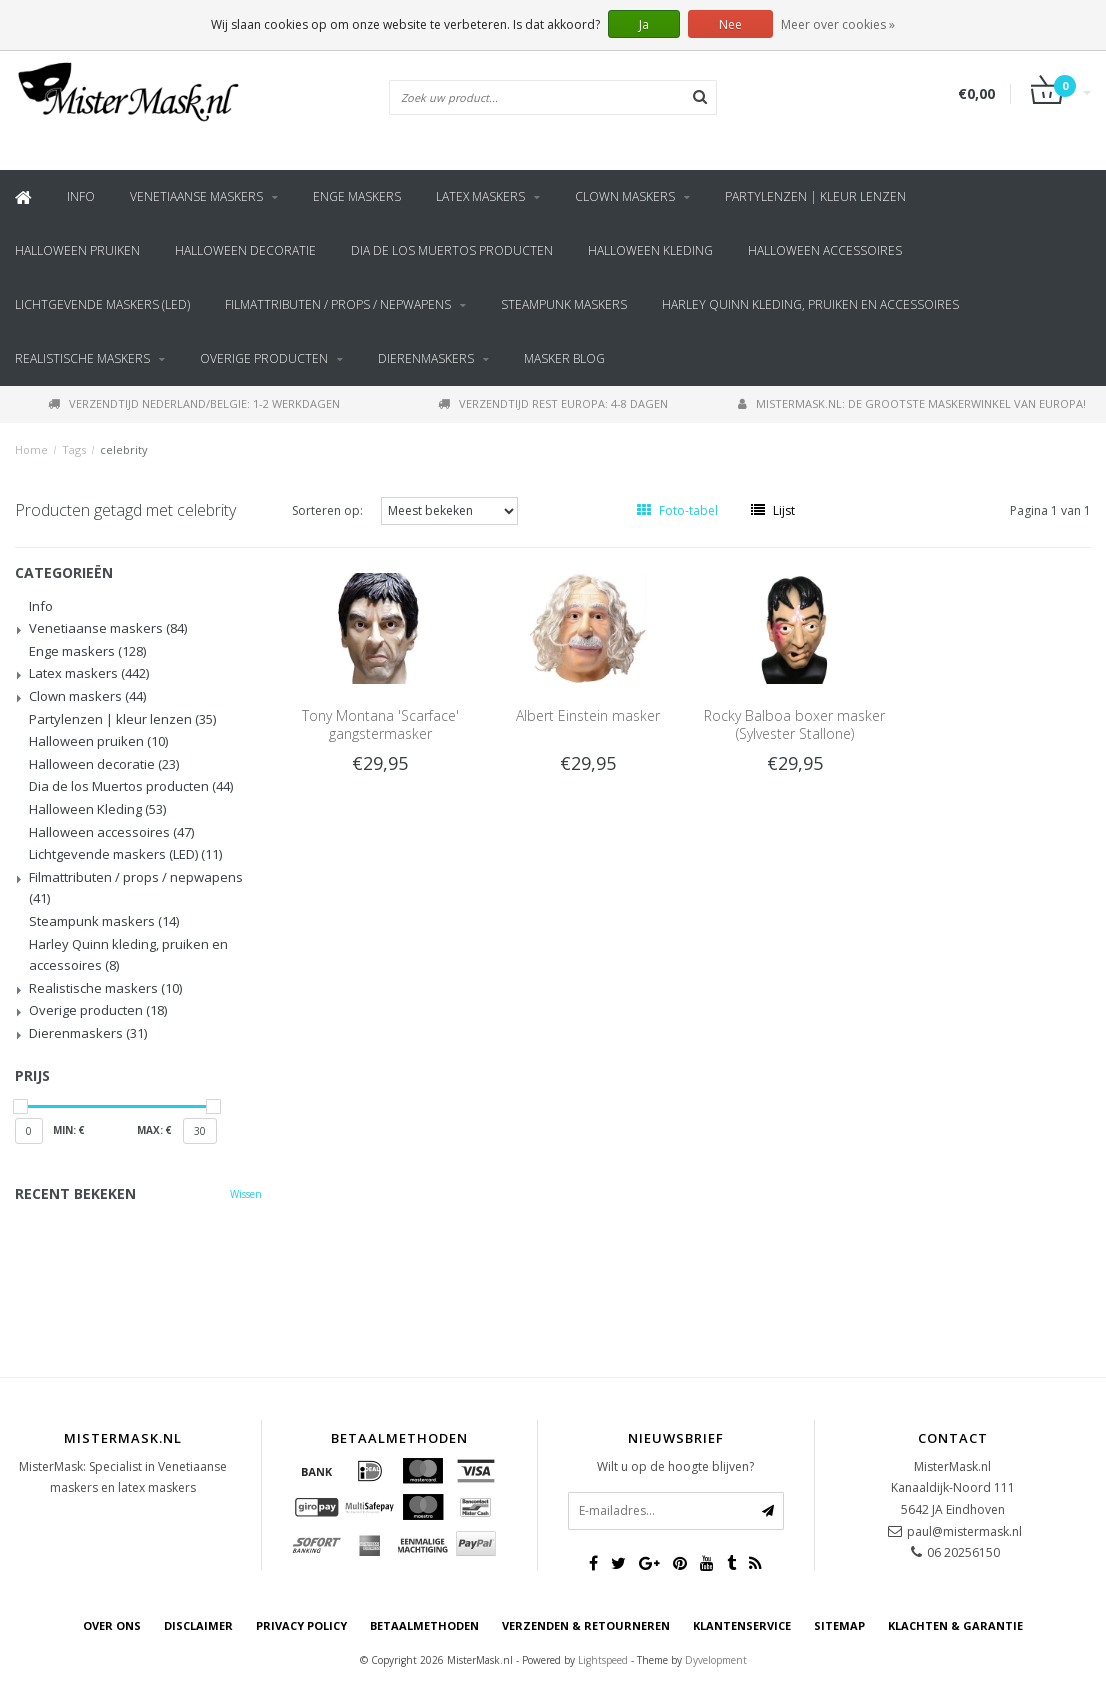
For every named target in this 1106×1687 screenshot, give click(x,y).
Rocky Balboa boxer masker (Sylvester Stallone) (794, 724)
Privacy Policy (301, 1625)
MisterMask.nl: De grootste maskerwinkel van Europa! (912, 403)
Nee (730, 24)
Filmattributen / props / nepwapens (338, 304)
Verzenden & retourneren (586, 1625)
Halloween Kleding (650, 250)
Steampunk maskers (564, 304)
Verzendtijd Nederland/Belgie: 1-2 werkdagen (194, 403)
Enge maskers (357, 196)
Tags (74, 449)
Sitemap (839, 1625)
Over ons (112, 1625)
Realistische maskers (82, 358)
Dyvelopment (716, 1660)
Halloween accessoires (825, 250)
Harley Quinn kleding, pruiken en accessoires (810, 304)
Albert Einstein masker (588, 715)
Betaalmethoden (424, 1625)
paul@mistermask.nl (964, 1531)
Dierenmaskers (426, 358)
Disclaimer (198, 1625)
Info (81, 196)
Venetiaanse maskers (196, 196)
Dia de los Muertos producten (452, 250)
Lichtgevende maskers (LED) (102, 304)
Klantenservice (742, 1625)
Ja (644, 24)
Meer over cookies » (838, 24)
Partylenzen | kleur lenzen (815, 196)
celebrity (124, 449)
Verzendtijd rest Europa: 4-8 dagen (553, 403)
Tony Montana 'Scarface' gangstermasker (380, 724)
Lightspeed (603, 1660)
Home (31, 449)
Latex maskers (480, 196)
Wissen (246, 1194)
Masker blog (564, 358)
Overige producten (264, 358)
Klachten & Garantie (955, 1625)
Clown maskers (625, 196)
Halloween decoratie (245, 250)
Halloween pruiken (77, 250)
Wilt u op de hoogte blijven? (675, 1466)
